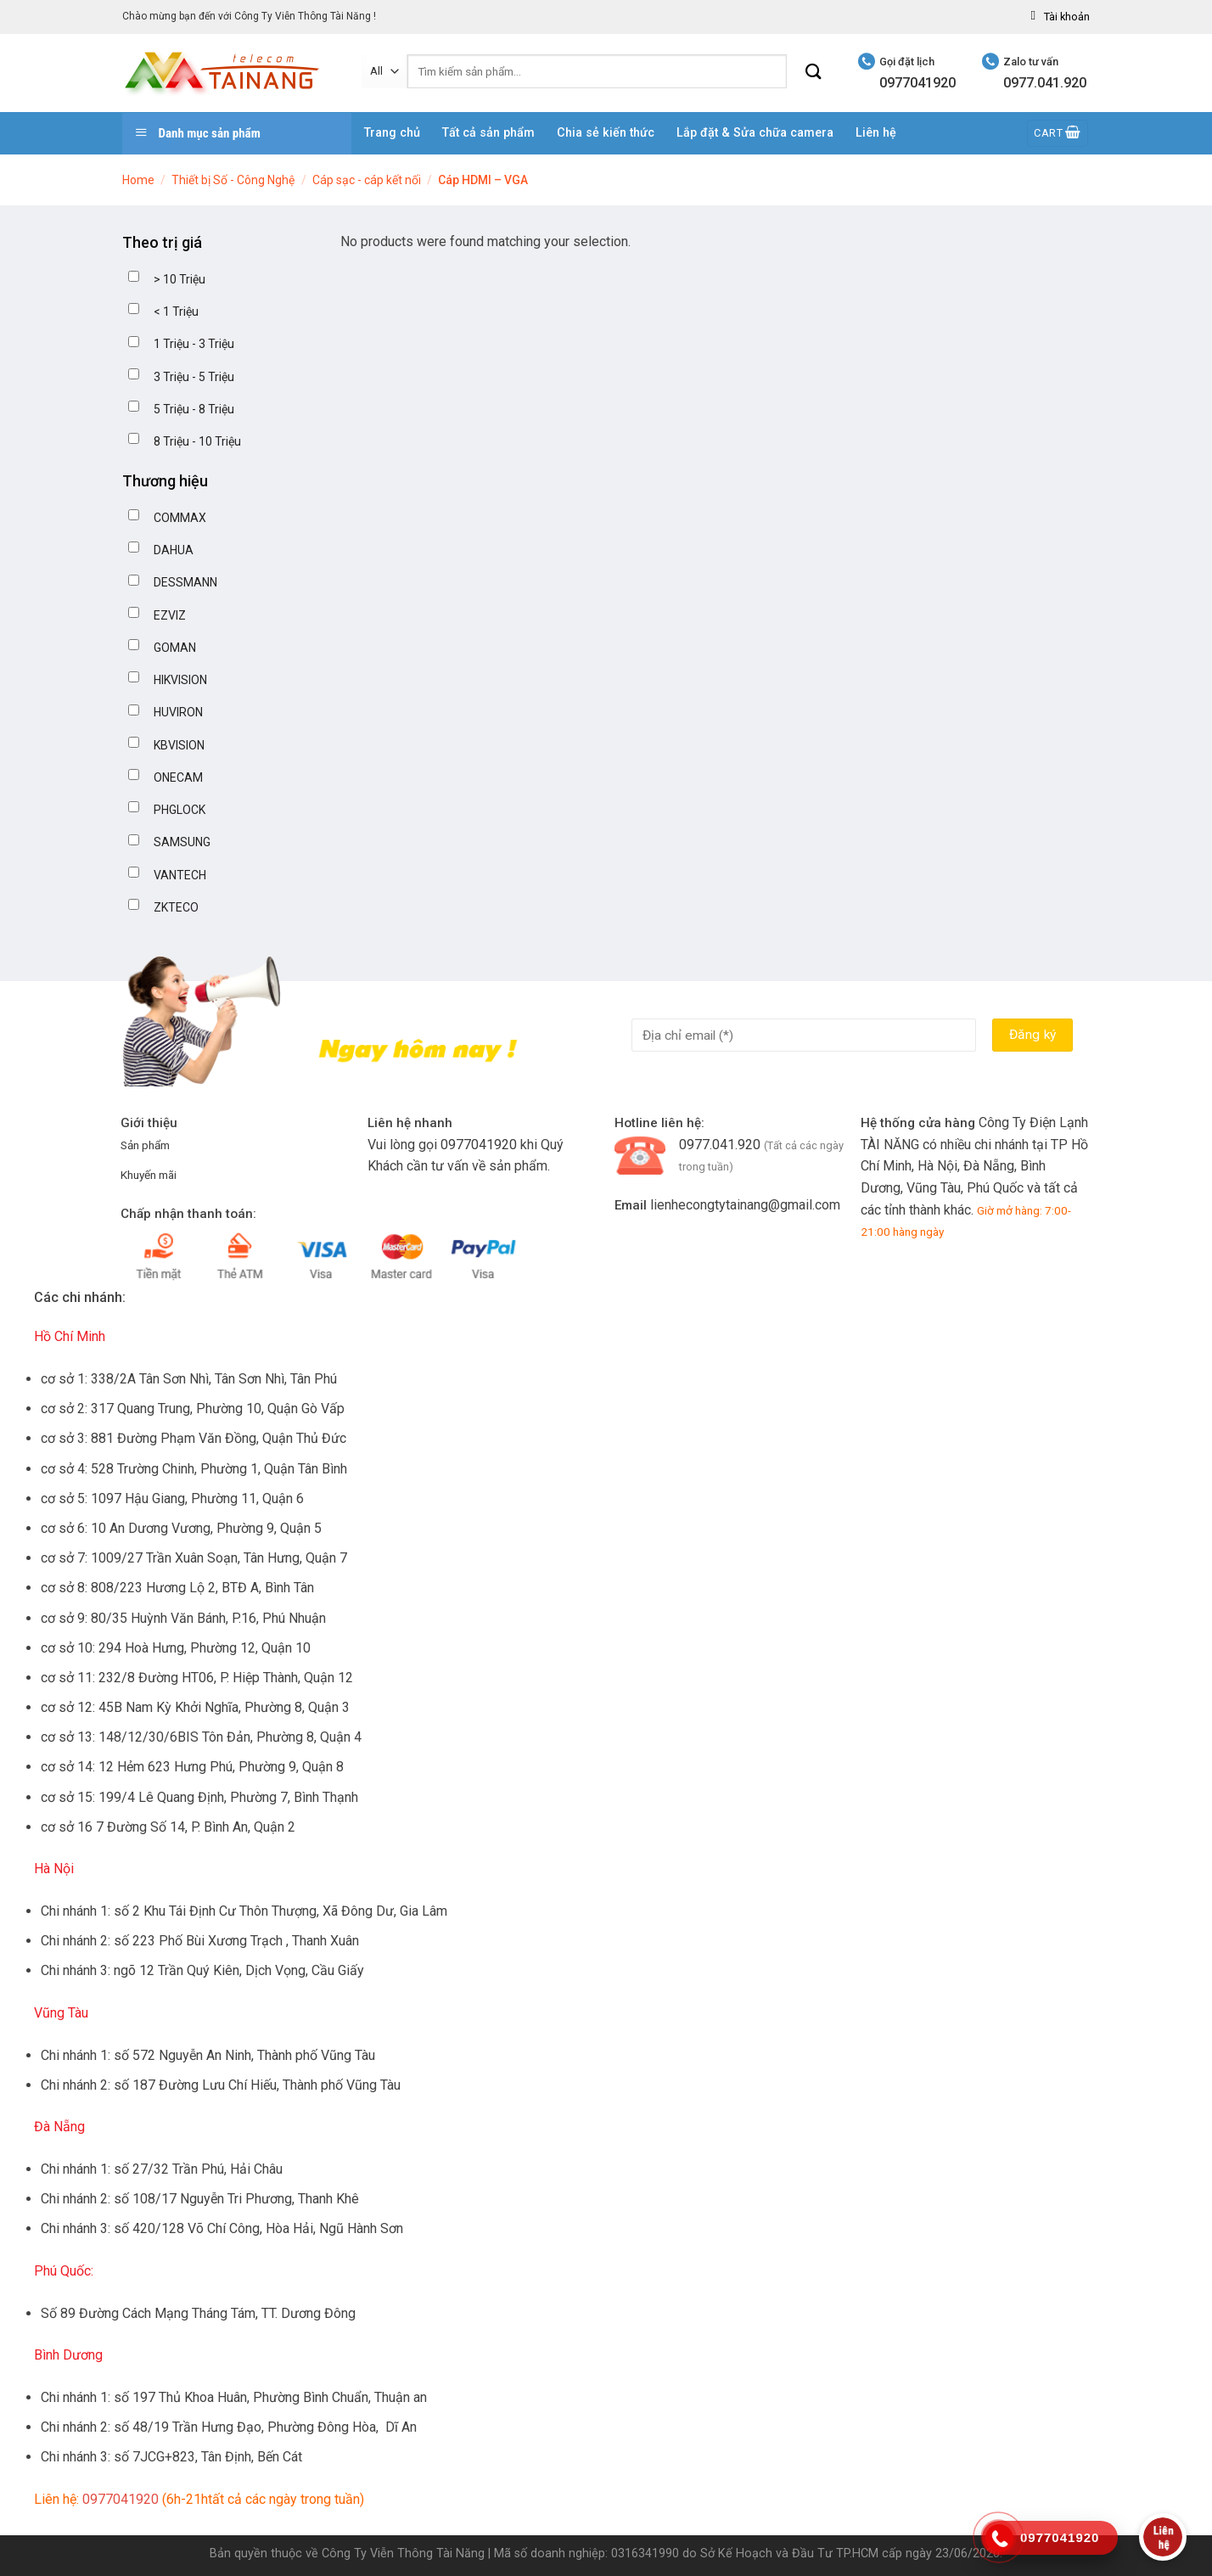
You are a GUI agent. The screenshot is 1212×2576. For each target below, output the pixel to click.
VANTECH (180, 875)
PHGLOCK (179, 810)
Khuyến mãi (149, 1174)
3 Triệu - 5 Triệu (194, 377)
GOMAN (175, 647)
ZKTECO (176, 907)
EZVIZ (170, 615)
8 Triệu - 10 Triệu (197, 441)
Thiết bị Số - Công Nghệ (233, 180)
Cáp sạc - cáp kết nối (366, 180)
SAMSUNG (182, 842)
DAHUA (174, 550)
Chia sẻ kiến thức (605, 133)
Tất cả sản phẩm (488, 133)
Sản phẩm (145, 1145)
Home (138, 180)
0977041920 (478, 1144)
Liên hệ (876, 133)
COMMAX (180, 518)
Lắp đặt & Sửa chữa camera (754, 133)
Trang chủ (392, 133)
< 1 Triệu (176, 311)
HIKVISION (180, 680)
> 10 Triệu (179, 279)
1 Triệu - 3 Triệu (194, 344)
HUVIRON (178, 712)
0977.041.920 (719, 1144)
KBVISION (179, 745)
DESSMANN (185, 582)
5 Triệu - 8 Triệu (194, 409)
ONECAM (178, 777)
